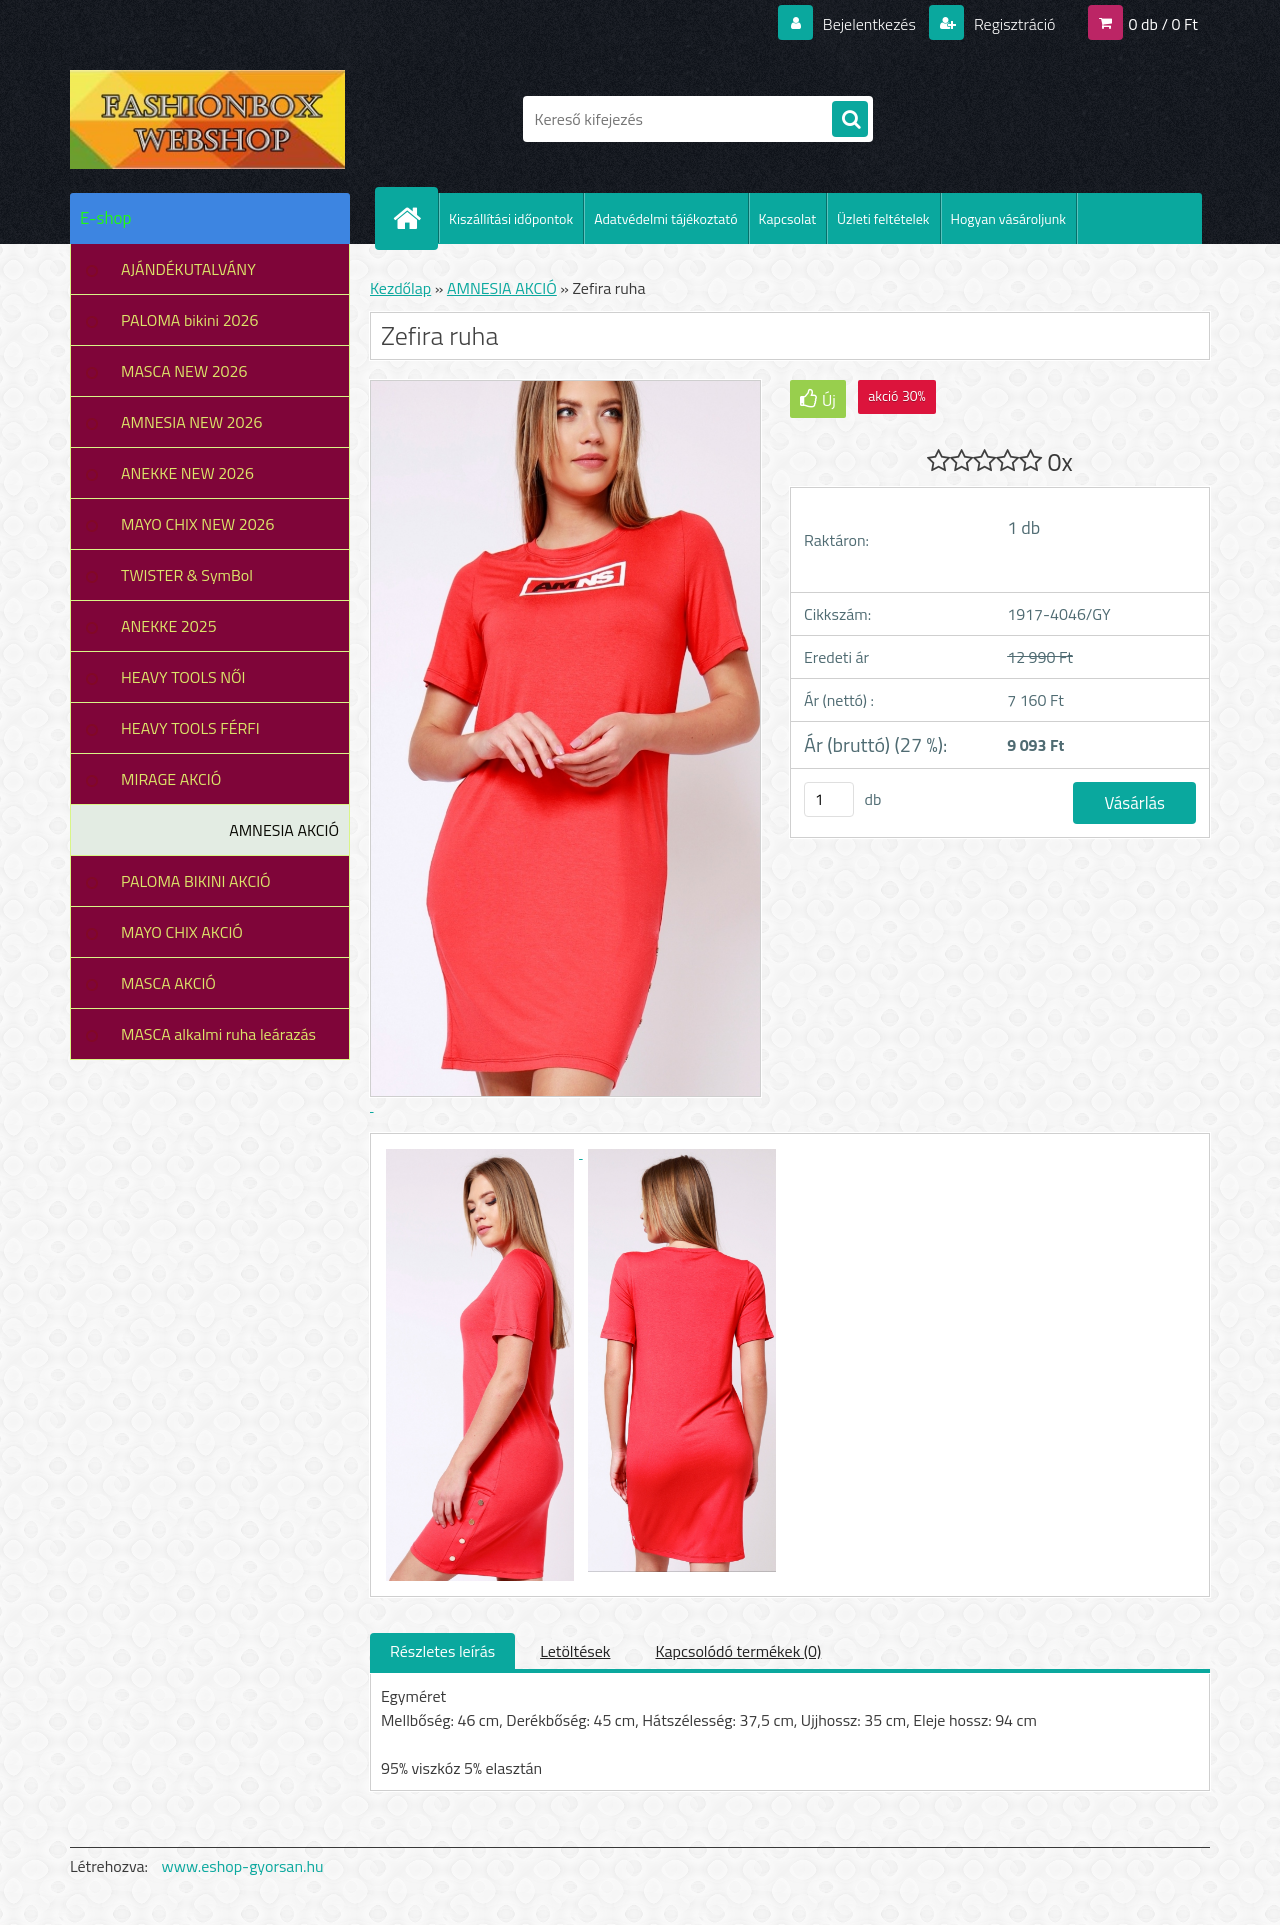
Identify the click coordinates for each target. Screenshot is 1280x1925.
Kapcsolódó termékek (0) (738, 1651)
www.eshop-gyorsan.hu (243, 1866)
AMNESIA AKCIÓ (284, 830)
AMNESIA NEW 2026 (191, 422)
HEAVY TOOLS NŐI (183, 677)
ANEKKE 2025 (169, 626)
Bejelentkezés (869, 24)
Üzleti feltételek (883, 218)
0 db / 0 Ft (1163, 24)
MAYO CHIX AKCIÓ (182, 932)
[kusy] (829, 799)
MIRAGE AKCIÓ (171, 779)
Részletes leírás (442, 1651)
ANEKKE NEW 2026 (187, 473)
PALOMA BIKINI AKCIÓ (196, 881)
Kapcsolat (788, 218)
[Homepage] (415, 218)
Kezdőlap (400, 288)
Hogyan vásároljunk (1008, 218)
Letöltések (575, 1651)
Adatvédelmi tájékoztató (665, 218)
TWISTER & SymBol (187, 575)
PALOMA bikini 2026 (189, 320)
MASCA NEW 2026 (184, 371)
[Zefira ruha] (482, 1152)
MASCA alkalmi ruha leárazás (218, 1034)
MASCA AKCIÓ (168, 983)
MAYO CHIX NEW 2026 (198, 524)
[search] (850, 120)
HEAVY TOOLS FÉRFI (190, 728)
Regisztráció (1012, 24)
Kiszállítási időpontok (511, 218)
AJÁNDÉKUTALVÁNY (188, 269)
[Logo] (207, 119)
